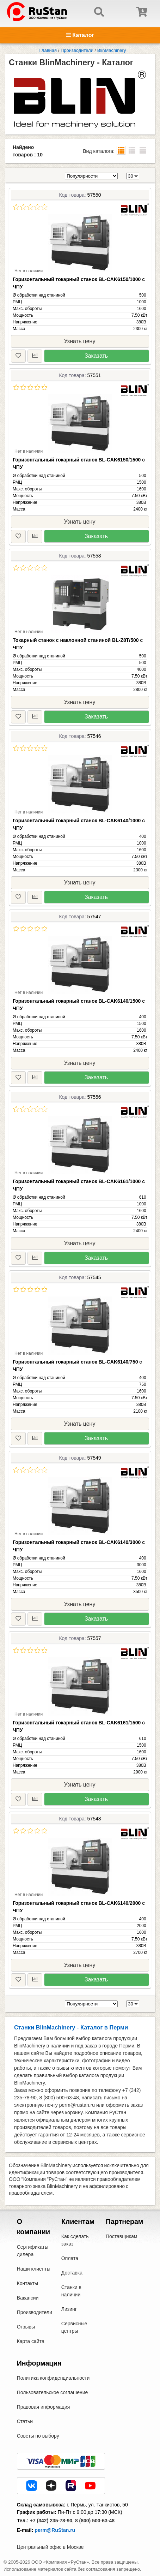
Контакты (27, 2283)
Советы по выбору (38, 2436)
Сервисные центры (74, 2327)
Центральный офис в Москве (50, 2547)
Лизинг (69, 2309)
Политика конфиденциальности (53, 2378)
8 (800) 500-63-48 (95, 2520)
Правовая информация (43, 2407)
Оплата (69, 2258)
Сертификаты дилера (32, 2250)
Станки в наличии (71, 2290)
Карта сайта (30, 2341)
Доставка (71, 2273)
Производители (34, 2312)
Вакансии (28, 2298)
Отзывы (26, 2327)
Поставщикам (121, 2236)
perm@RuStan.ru (55, 2530)
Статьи (25, 2421)
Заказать (96, 356)
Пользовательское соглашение (52, 2392)
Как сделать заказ (75, 2240)
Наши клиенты (33, 2269)
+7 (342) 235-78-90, (52, 2520)
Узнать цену (80, 341)
